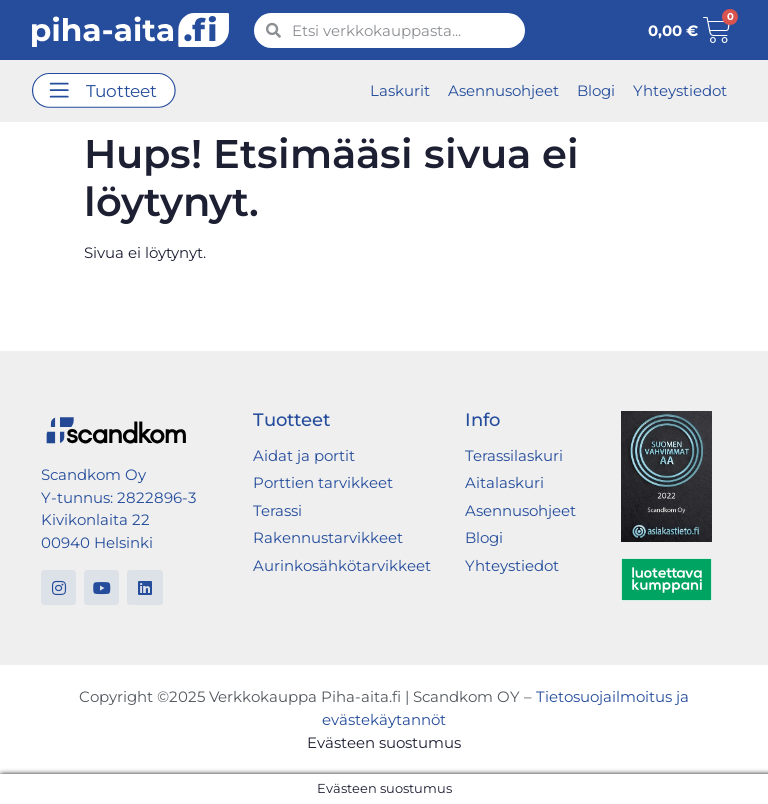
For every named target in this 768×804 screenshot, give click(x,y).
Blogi (596, 90)
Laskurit (400, 90)
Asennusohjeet (503, 90)
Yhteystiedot (680, 90)
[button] (104, 91)
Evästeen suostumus (384, 742)
